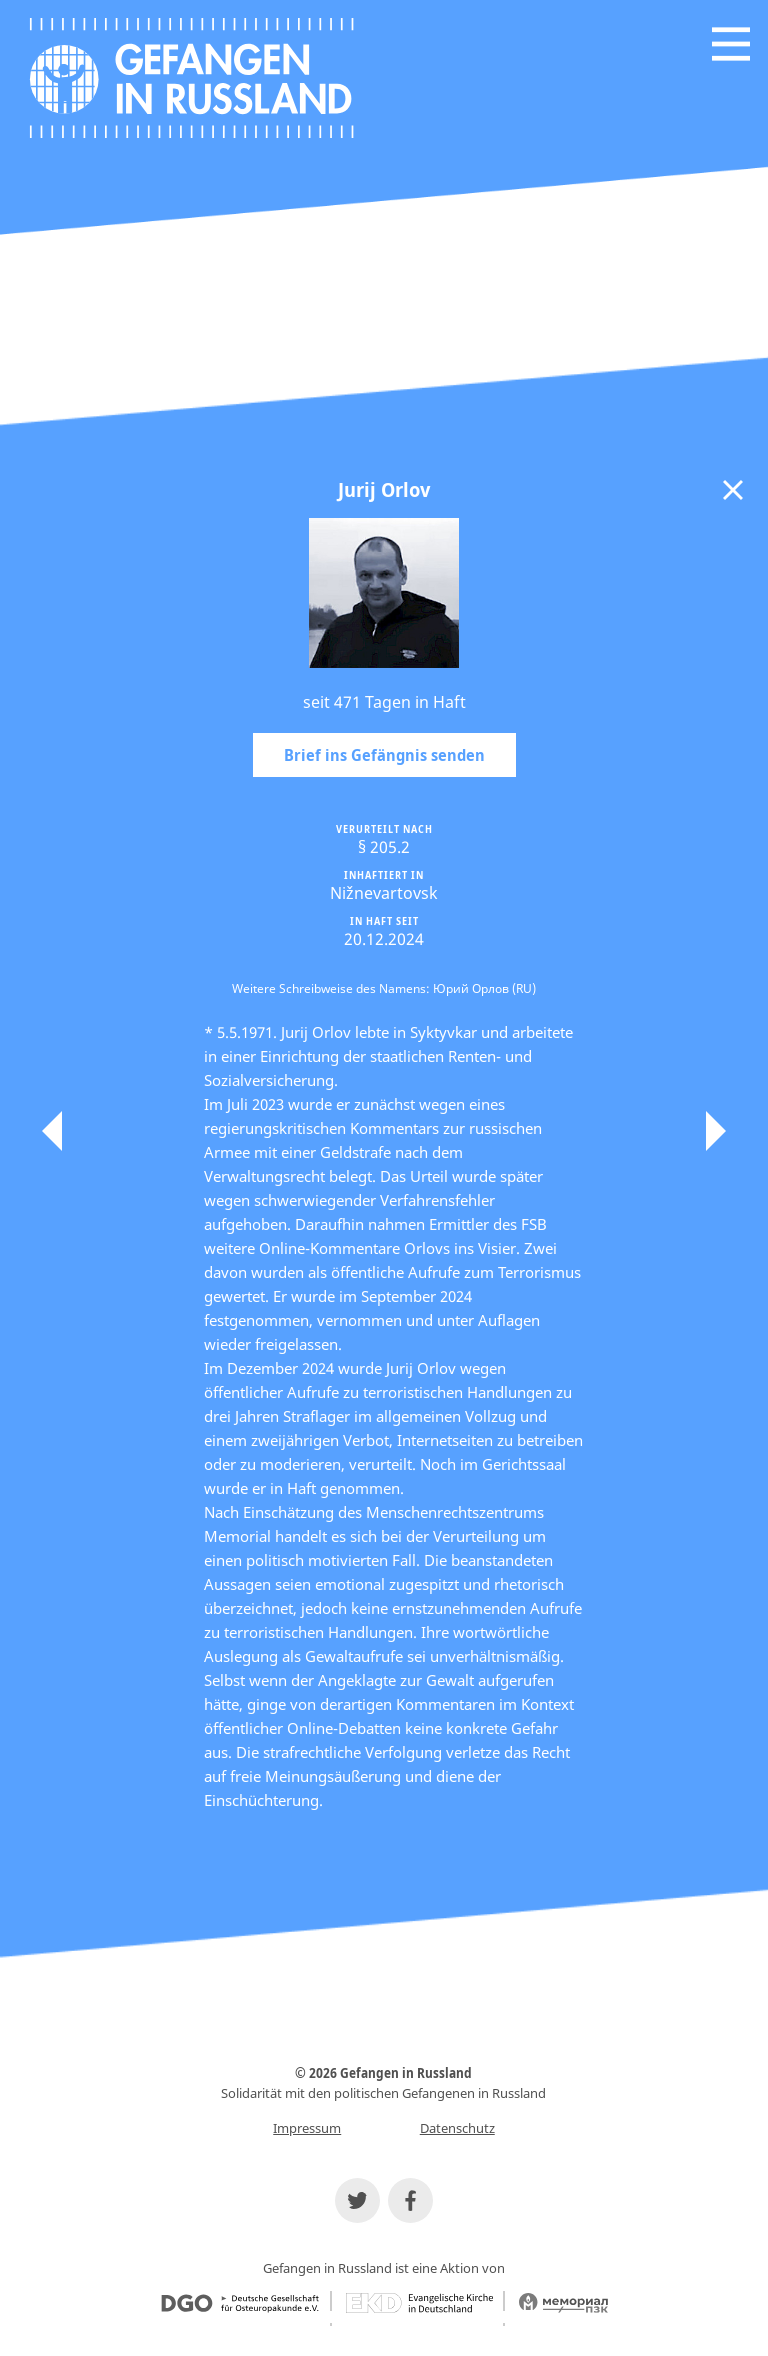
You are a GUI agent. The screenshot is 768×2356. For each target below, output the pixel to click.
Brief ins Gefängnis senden (384, 755)
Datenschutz (457, 2128)
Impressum (307, 2128)
